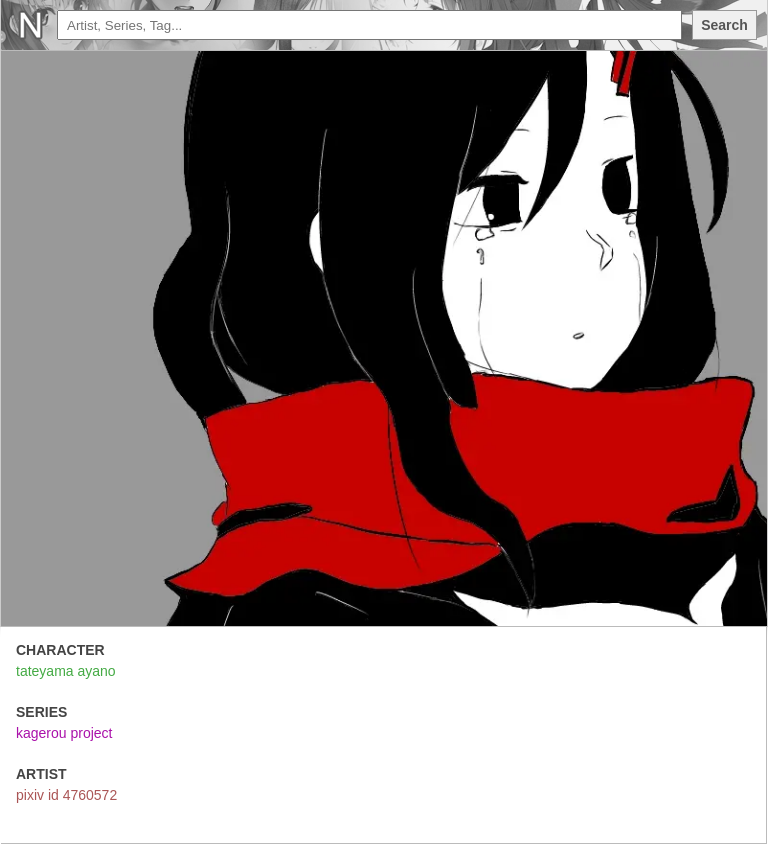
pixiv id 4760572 (66, 795)
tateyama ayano (66, 671)
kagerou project (64, 733)
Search (724, 25)
